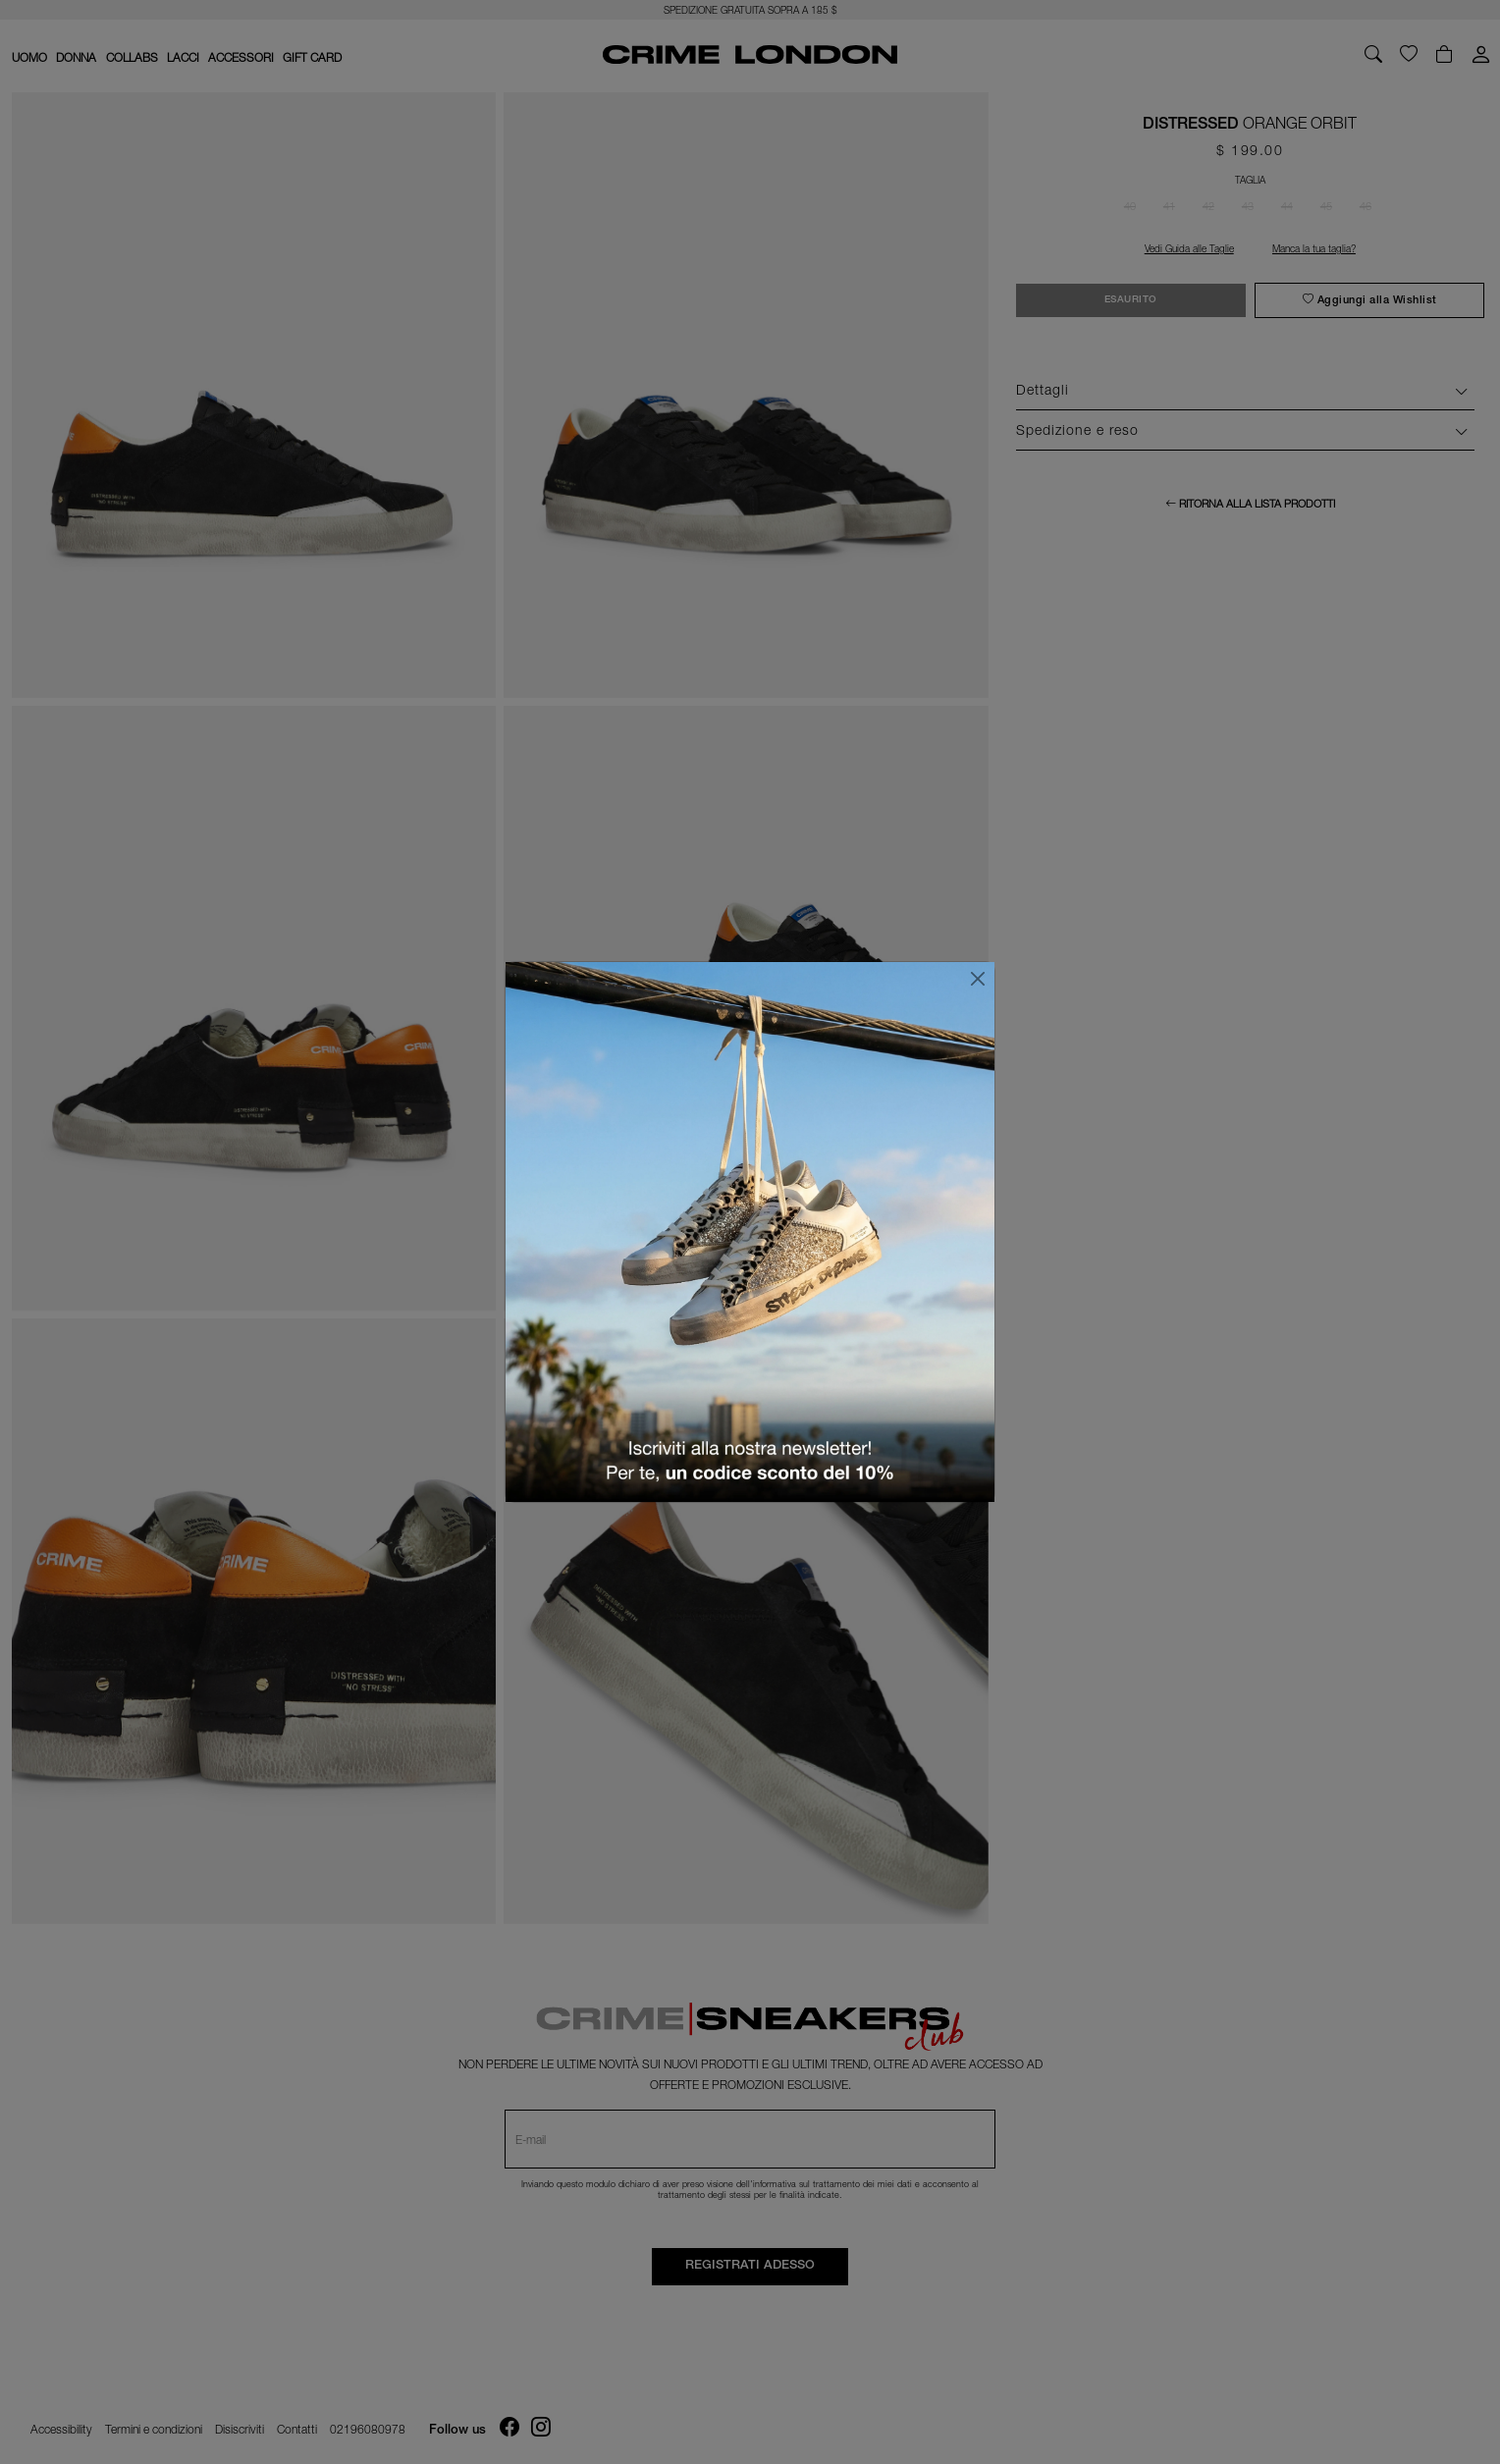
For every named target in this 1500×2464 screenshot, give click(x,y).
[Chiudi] (977, 978)
